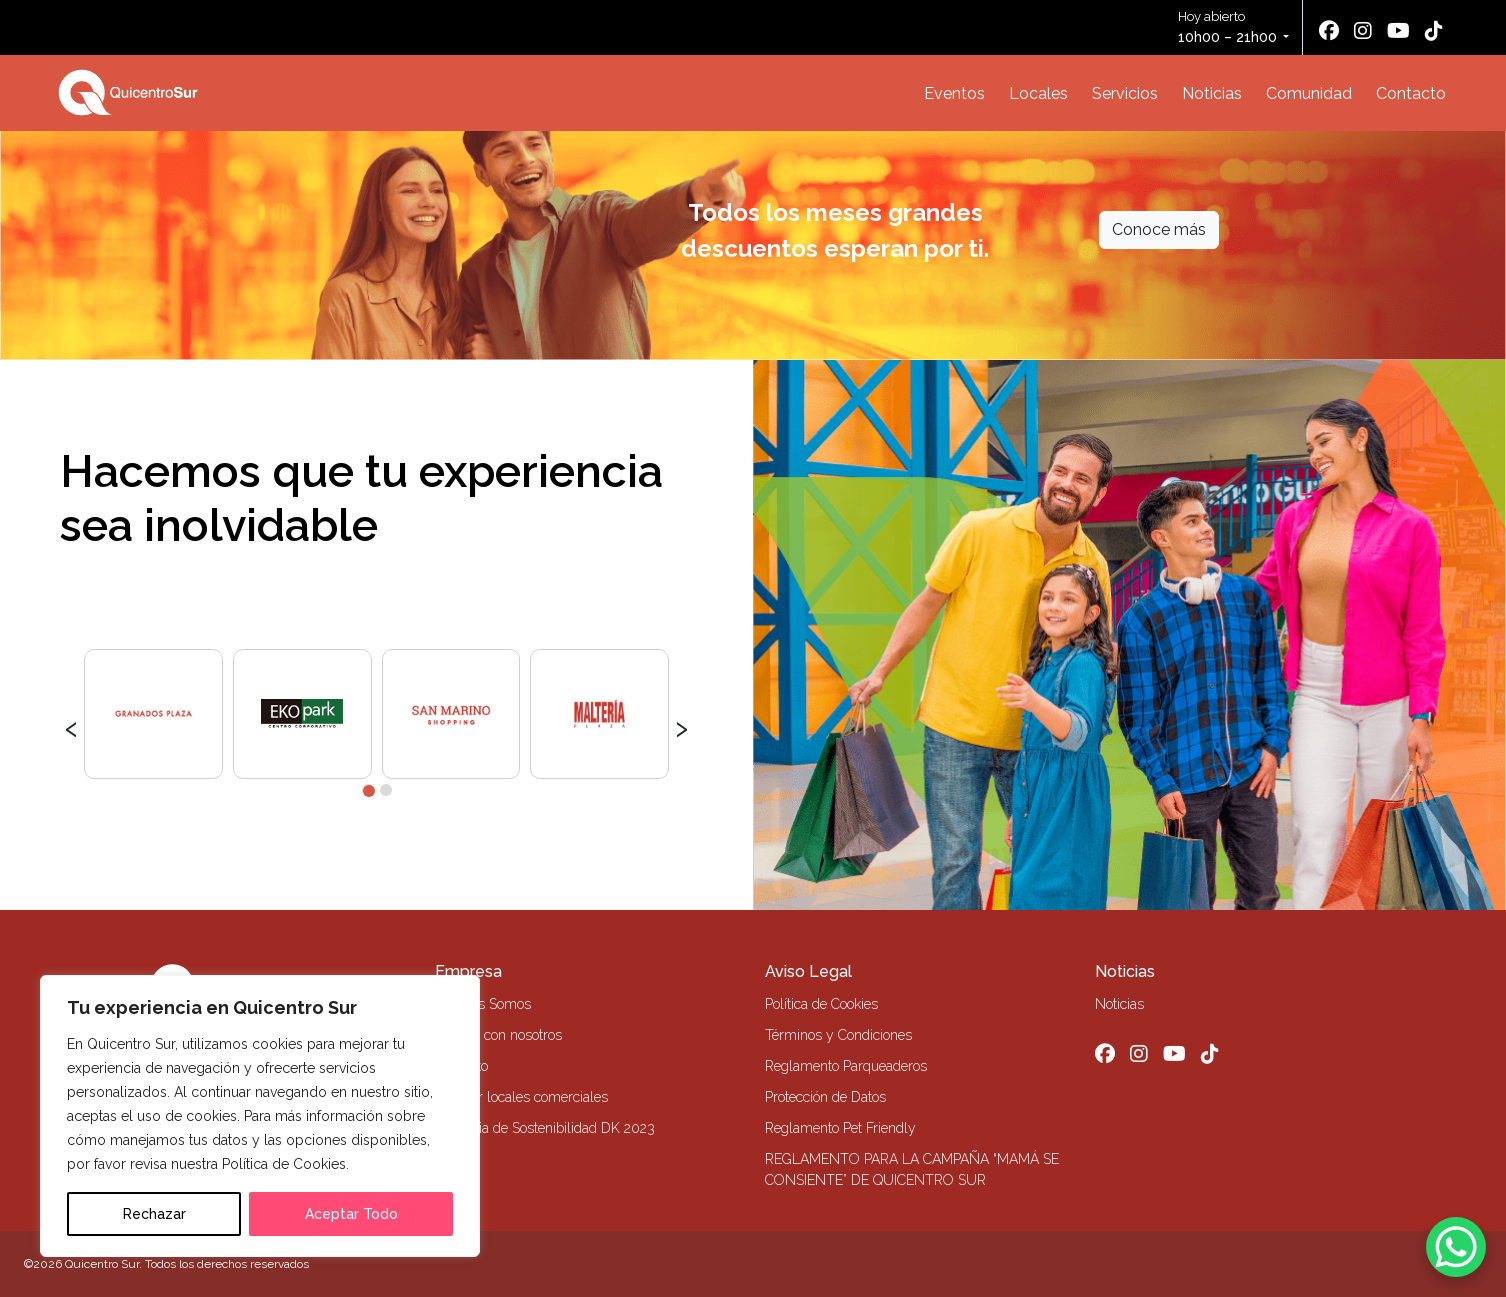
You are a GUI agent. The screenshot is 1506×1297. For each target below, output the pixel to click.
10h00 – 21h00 (1227, 37)
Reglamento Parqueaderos (846, 1066)
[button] (368, 790)
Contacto (1411, 93)
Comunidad (1309, 93)
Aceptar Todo (351, 1214)
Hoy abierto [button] (1229, 28)
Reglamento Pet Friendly (840, 1128)
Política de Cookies (821, 1004)
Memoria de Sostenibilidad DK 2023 (545, 1128)
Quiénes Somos (483, 1004)
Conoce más (1159, 229)
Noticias (1212, 93)
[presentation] (71, 726)
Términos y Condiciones (838, 1035)
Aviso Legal (808, 971)
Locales (1038, 93)
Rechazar (154, 1214)
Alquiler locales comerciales (521, 1097)
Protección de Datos (825, 1097)
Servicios (1125, 93)
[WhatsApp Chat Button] (1456, 1247)
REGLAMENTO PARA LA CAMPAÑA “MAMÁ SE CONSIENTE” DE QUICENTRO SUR (912, 1169)
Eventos (954, 93)
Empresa (468, 971)
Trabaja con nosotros (498, 1035)
